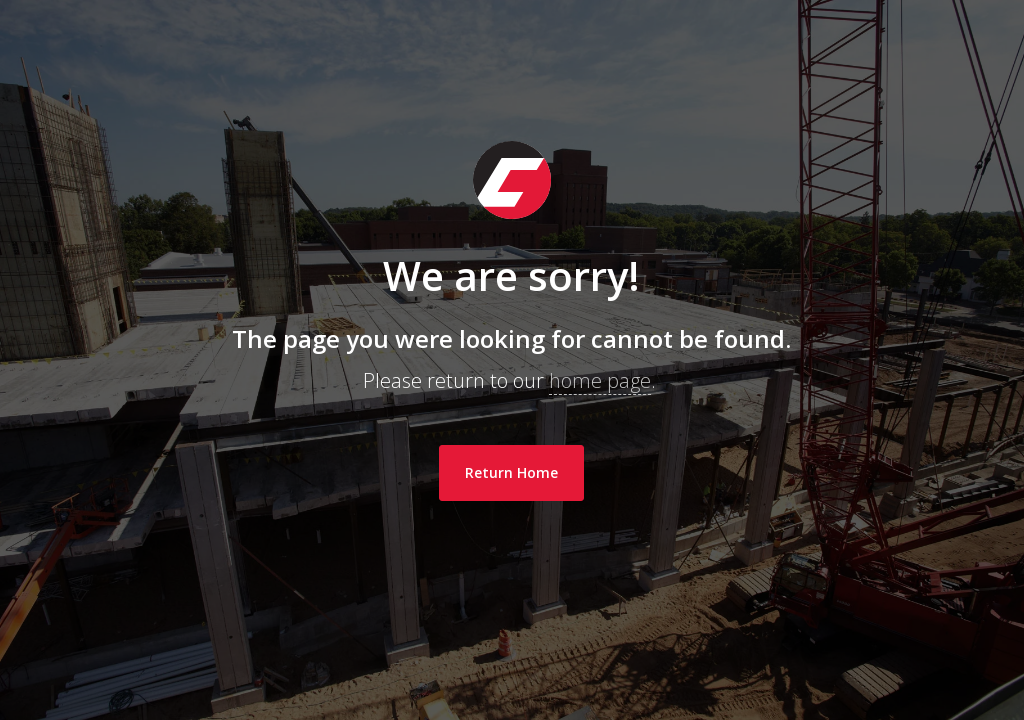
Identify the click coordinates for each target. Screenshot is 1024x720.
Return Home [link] (511, 472)
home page (600, 380)
